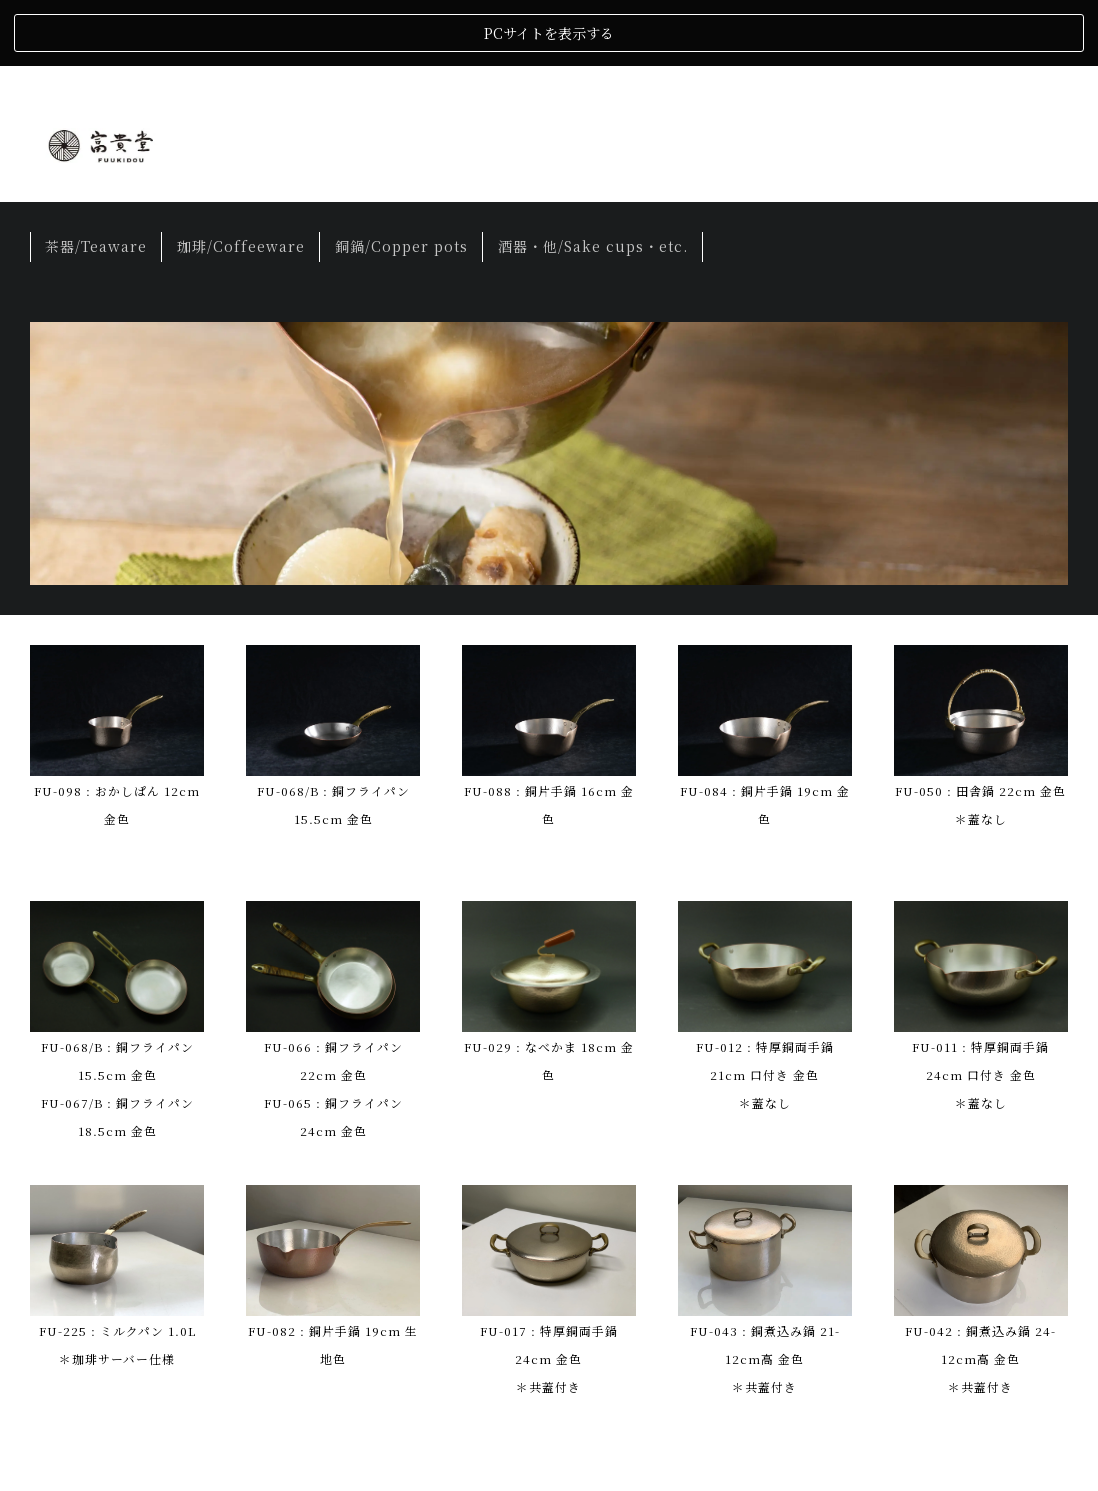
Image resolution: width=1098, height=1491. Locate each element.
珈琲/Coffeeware (241, 179)
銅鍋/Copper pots (401, 179)
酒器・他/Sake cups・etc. (593, 179)
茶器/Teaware (96, 179)
